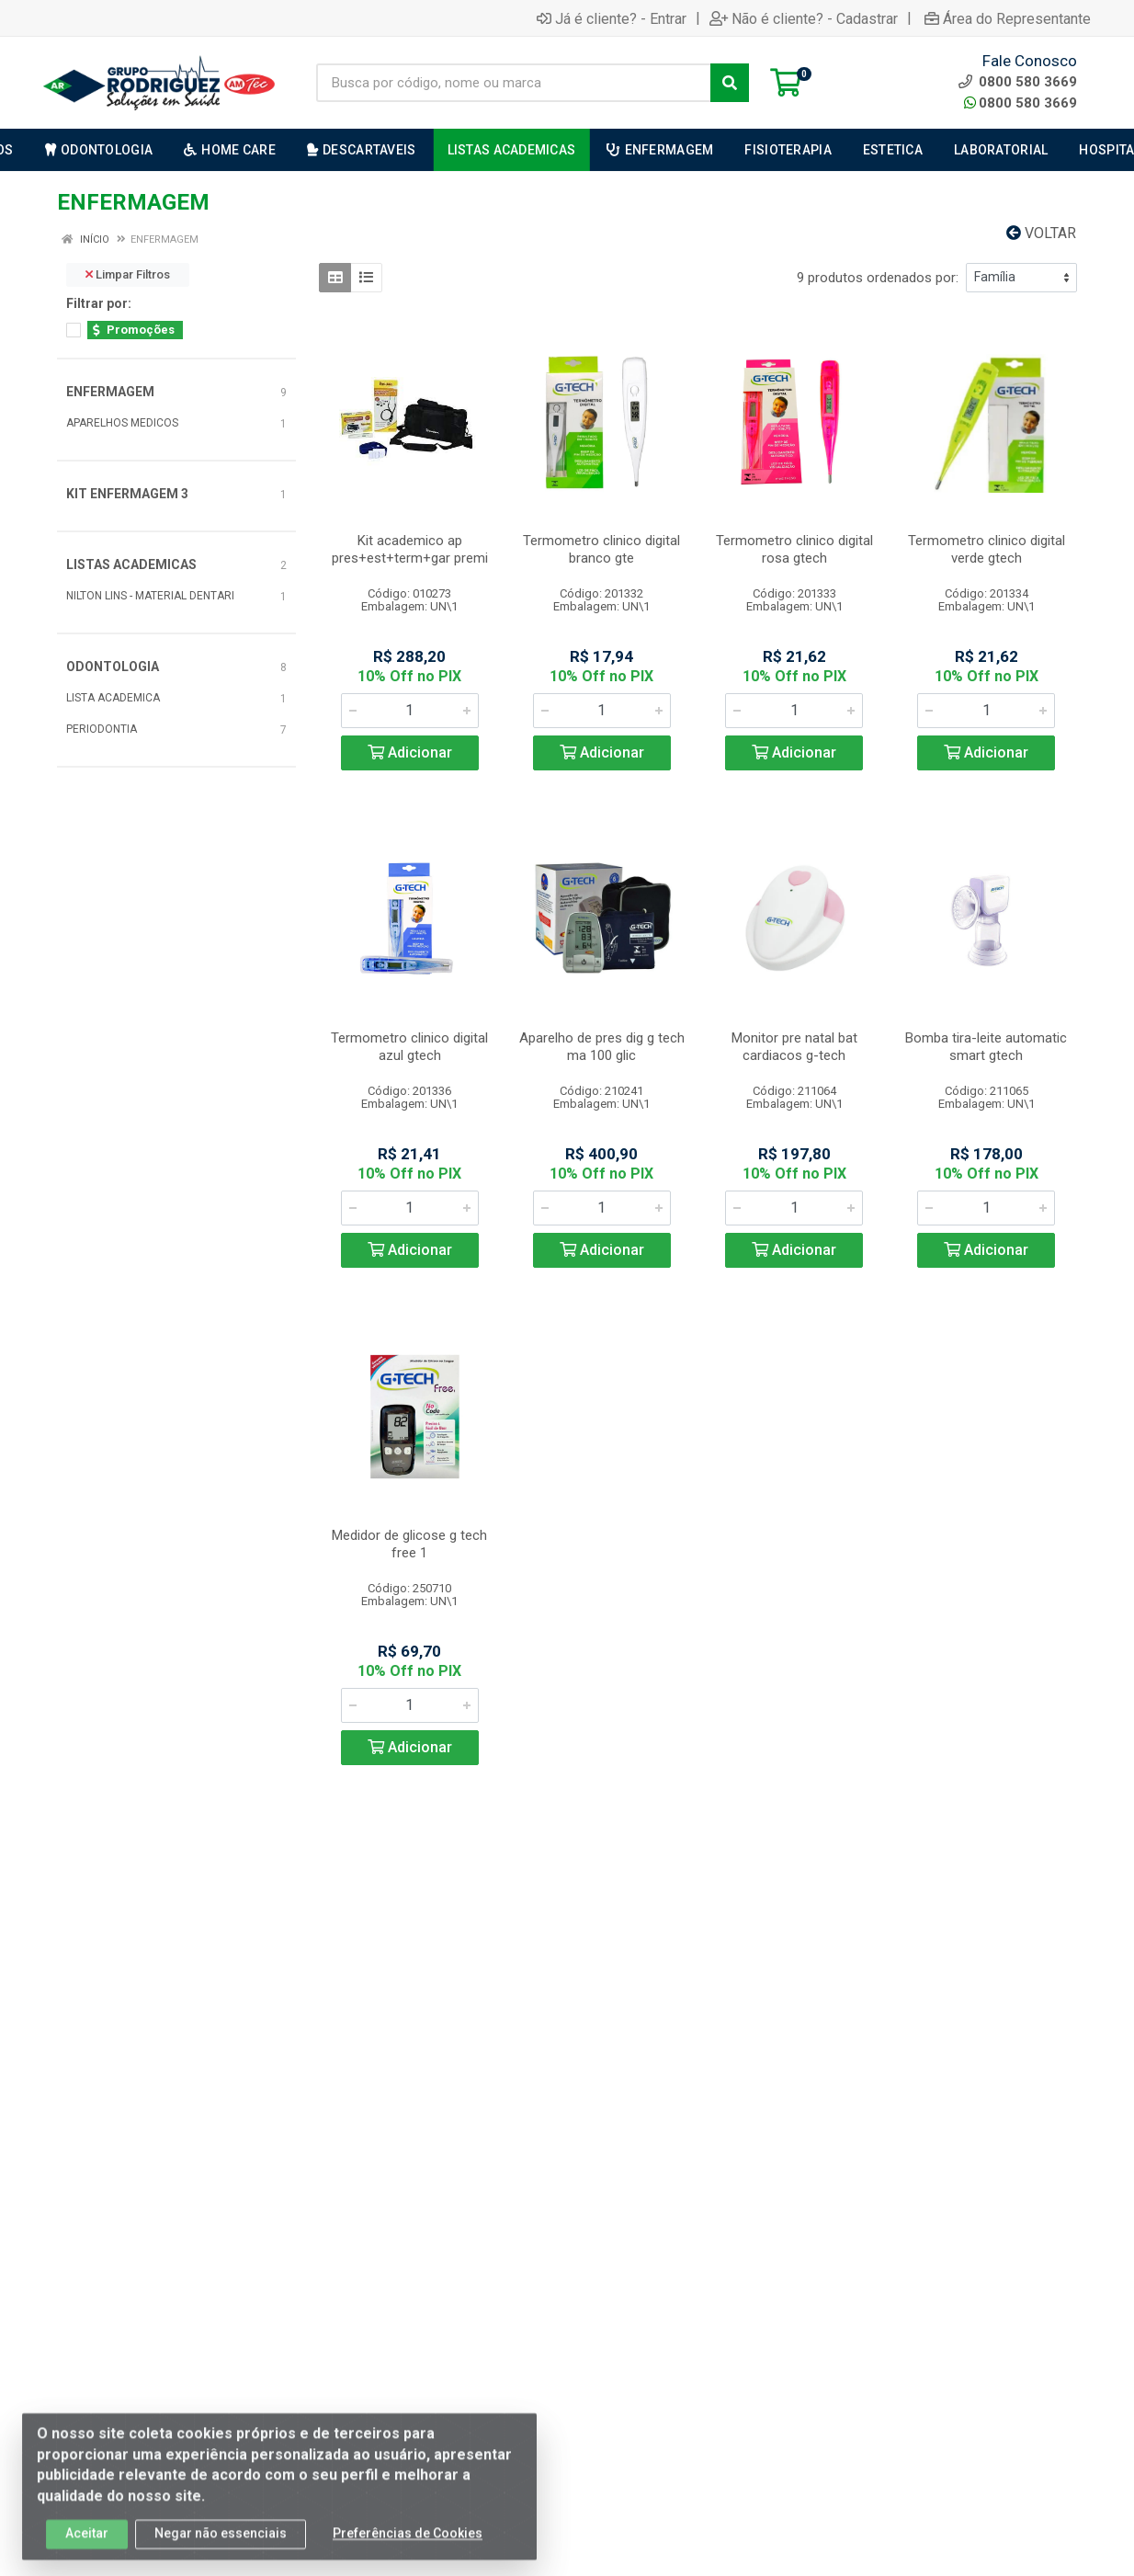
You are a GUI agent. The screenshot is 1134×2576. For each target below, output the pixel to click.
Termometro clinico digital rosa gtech (794, 549)
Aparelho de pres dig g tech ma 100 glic (602, 1047)
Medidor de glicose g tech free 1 (409, 1544)
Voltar (1041, 233)
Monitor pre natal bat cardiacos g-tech (794, 1047)
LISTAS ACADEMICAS (131, 564)
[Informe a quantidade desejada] (410, 710)
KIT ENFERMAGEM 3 (127, 493)
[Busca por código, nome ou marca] (513, 82)
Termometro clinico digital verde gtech (986, 549)
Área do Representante (1007, 18)
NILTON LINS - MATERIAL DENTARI (150, 595)
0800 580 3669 (1020, 103)
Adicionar (410, 752)
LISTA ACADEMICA (113, 697)
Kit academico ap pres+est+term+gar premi (410, 549)
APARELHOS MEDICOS (122, 422)
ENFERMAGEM (110, 391)
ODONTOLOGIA (112, 666)
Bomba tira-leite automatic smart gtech (986, 1047)
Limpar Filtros (127, 274)
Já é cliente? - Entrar (611, 18)
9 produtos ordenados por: (877, 277)
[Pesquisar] (729, 82)
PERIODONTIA (101, 729)
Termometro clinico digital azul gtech (409, 1047)
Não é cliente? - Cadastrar (803, 18)
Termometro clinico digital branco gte (601, 549)
